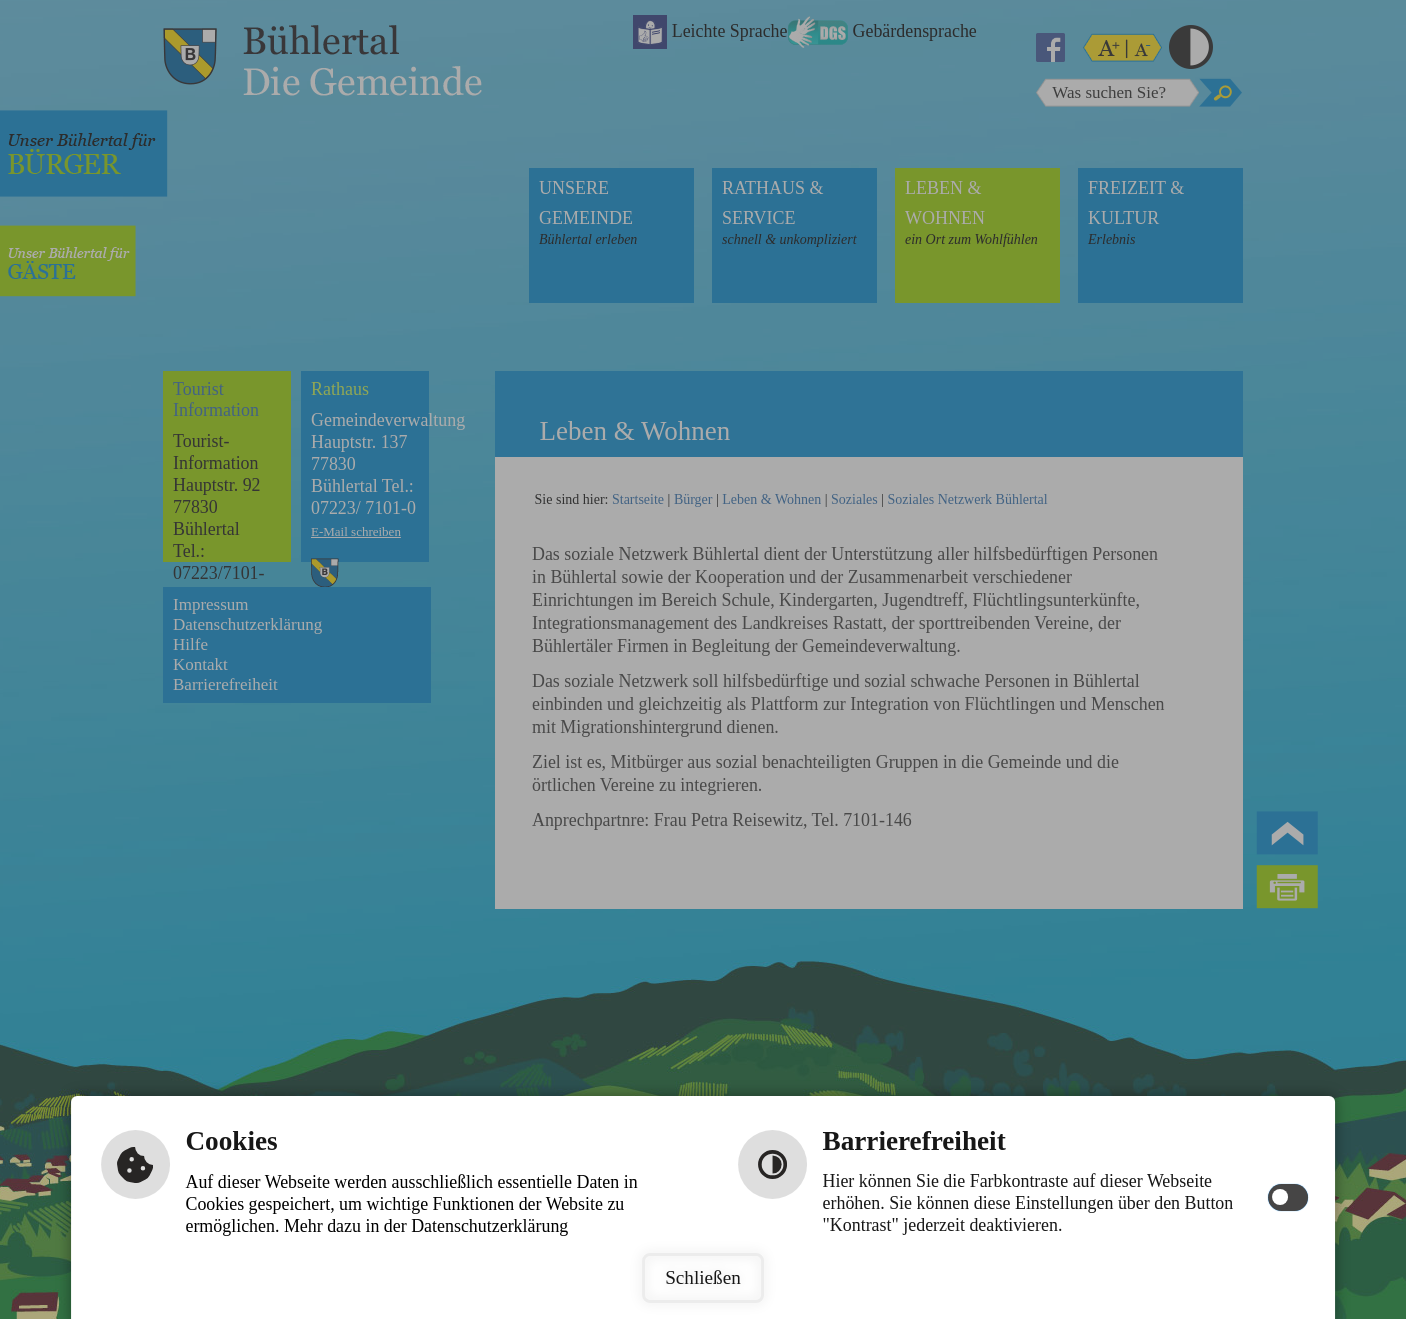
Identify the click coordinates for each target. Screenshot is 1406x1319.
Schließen (703, 1277)
